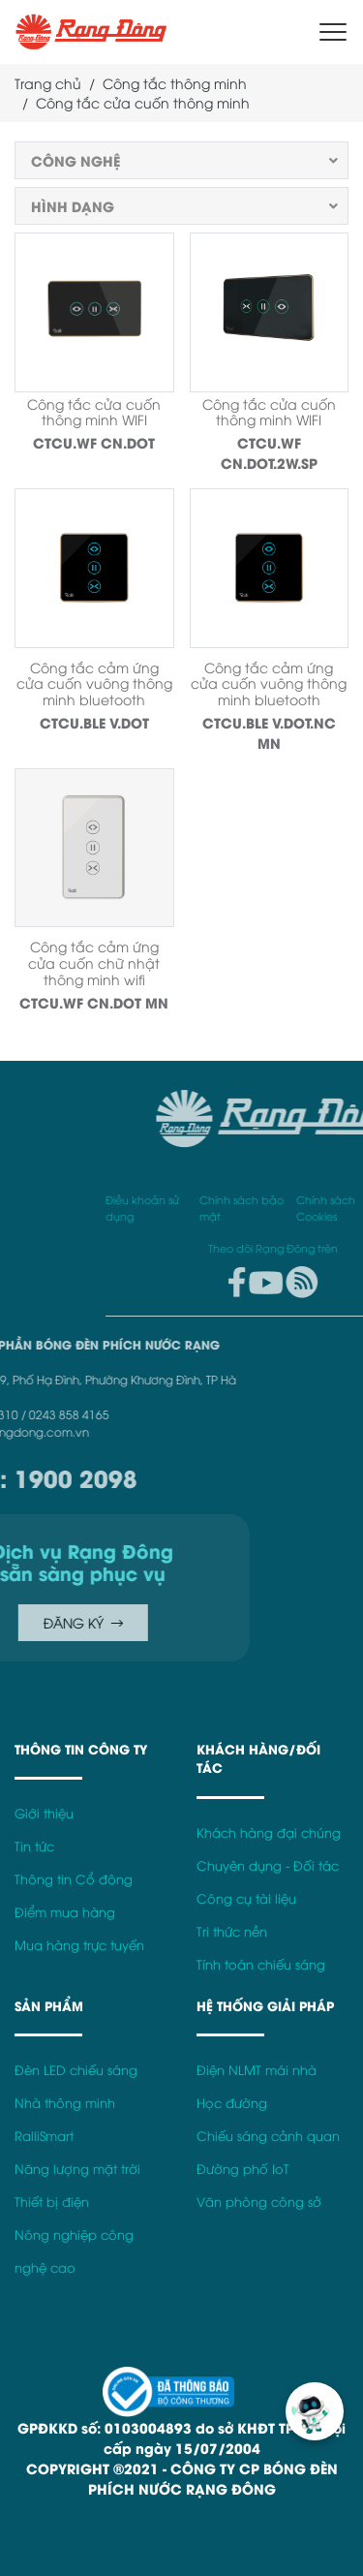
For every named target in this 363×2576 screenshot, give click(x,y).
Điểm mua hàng (65, 1912)
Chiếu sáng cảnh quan (268, 2135)
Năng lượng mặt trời (77, 2168)
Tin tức (34, 1846)
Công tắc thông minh (175, 83)
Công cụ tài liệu (246, 1898)
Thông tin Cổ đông (74, 1879)
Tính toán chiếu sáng (261, 1964)
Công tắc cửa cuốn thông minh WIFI (94, 411)
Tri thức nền (232, 1931)
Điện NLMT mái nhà (257, 2070)
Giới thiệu (44, 1813)
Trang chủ (48, 83)
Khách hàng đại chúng (269, 1832)
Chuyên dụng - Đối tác (268, 1865)
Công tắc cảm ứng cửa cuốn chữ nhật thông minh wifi (94, 962)
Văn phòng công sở (259, 2201)
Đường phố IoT (243, 2168)
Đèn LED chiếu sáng (76, 2070)
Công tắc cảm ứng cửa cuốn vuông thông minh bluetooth (94, 683)
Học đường (232, 2103)
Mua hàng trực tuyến (79, 1945)
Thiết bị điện (52, 2201)
